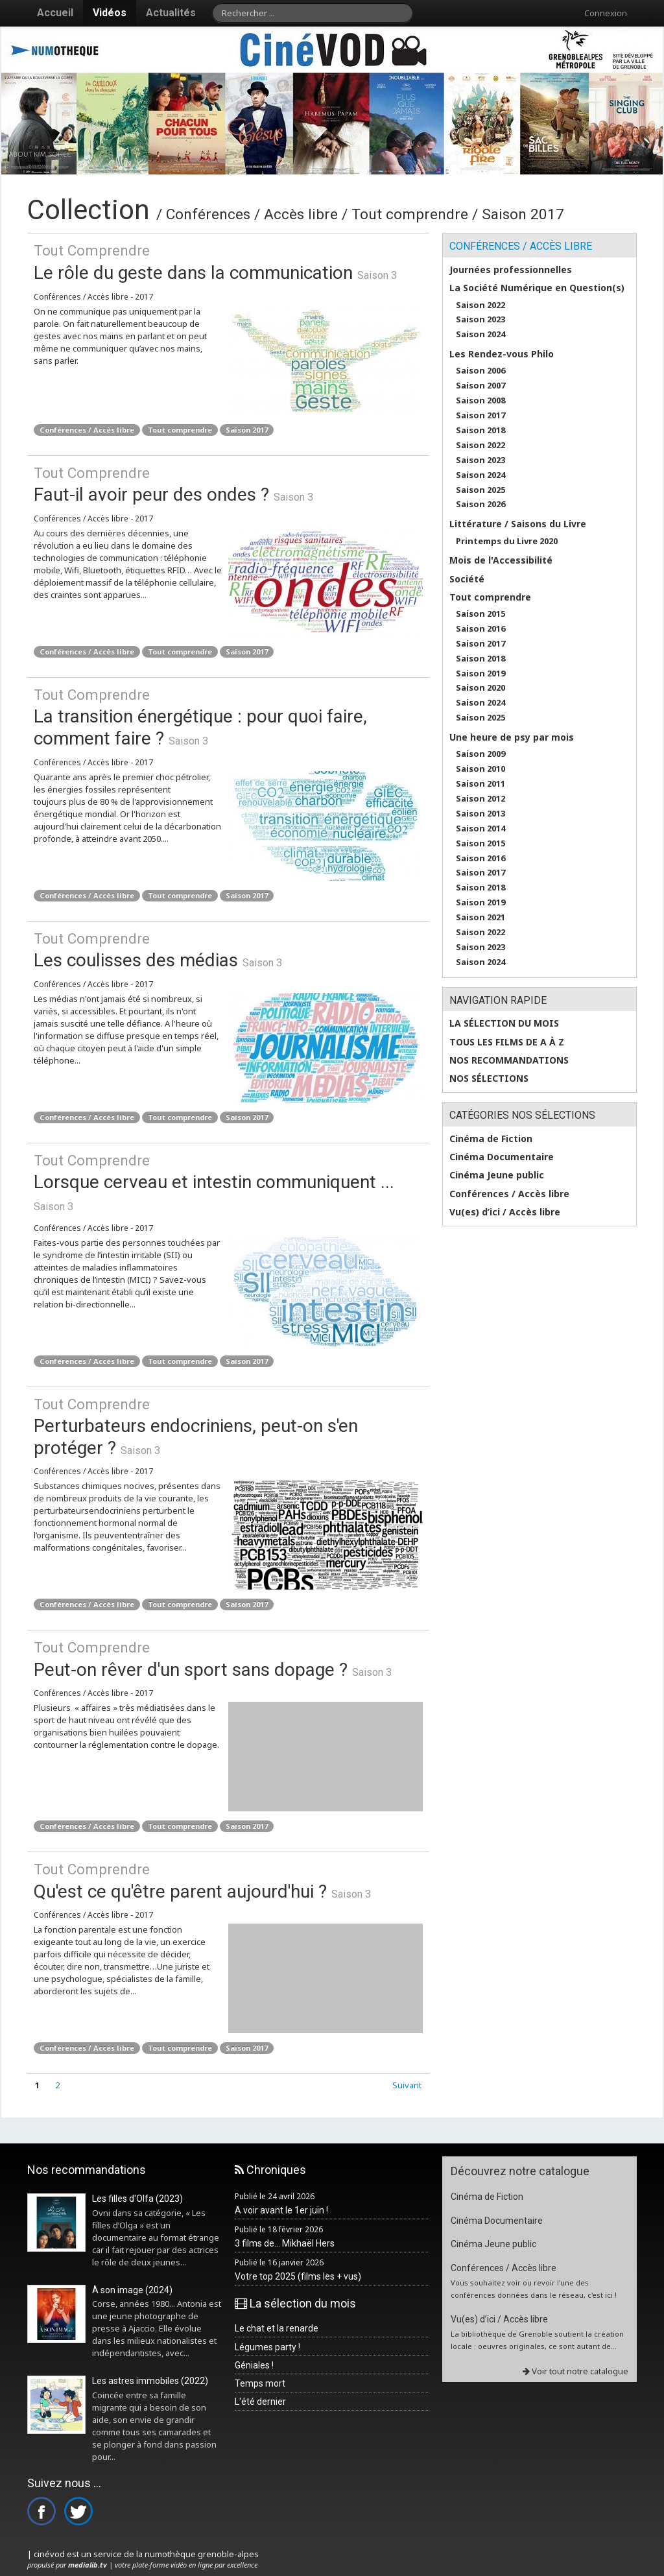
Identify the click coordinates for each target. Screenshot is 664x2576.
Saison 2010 (480, 768)
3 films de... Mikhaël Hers (285, 2243)
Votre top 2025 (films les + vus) (298, 2276)
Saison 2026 (480, 504)
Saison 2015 (480, 613)
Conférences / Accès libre (87, 430)
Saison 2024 (480, 334)
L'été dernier (260, 2401)
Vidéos (109, 12)
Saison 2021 (480, 917)
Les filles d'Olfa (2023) (137, 2198)
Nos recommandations (509, 1060)
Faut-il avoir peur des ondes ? (228, 484)
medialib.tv (87, 2565)
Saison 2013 (480, 813)
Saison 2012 (480, 798)
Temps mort (260, 2383)
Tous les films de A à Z (506, 1042)
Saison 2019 (480, 673)
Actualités (171, 12)
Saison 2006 (480, 370)
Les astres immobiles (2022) (150, 2381)
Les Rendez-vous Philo (501, 354)
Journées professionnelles (510, 270)
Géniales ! (254, 2365)
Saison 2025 (480, 489)
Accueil (55, 12)
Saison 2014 (480, 828)
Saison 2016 (480, 628)
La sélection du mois (504, 1023)
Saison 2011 (480, 783)
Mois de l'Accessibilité (500, 560)
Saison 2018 (480, 430)
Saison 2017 (247, 430)
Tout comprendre (180, 430)
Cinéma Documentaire (501, 1157)
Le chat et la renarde (276, 2328)
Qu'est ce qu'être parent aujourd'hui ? (228, 1880)
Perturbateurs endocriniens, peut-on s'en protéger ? (228, 1426)
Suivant (406, 2085)
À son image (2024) (132, 2290)
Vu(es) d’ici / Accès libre (504, 1212)
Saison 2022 (480, 305)
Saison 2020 (480, 687)
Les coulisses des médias (228, 950)
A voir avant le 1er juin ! (281, 2210)
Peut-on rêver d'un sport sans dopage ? (228, 1658)
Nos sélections (488, 1078)
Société (466, 579)
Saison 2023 (480, 319)
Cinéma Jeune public (496, 1175)
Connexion (605, 13)
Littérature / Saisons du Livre (517, 524)
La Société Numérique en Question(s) (536, 288)
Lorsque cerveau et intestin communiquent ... (228, 1171)
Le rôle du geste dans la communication (228, 261)
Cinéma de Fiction (490, 1139)
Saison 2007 (480, 385)
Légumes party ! (267, 2347)
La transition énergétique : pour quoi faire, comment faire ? (228, 716)
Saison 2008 (480, 400)
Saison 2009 (480, 753)
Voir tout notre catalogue (575, 2371)
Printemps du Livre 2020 (507, 541)
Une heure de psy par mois (511, 737)
